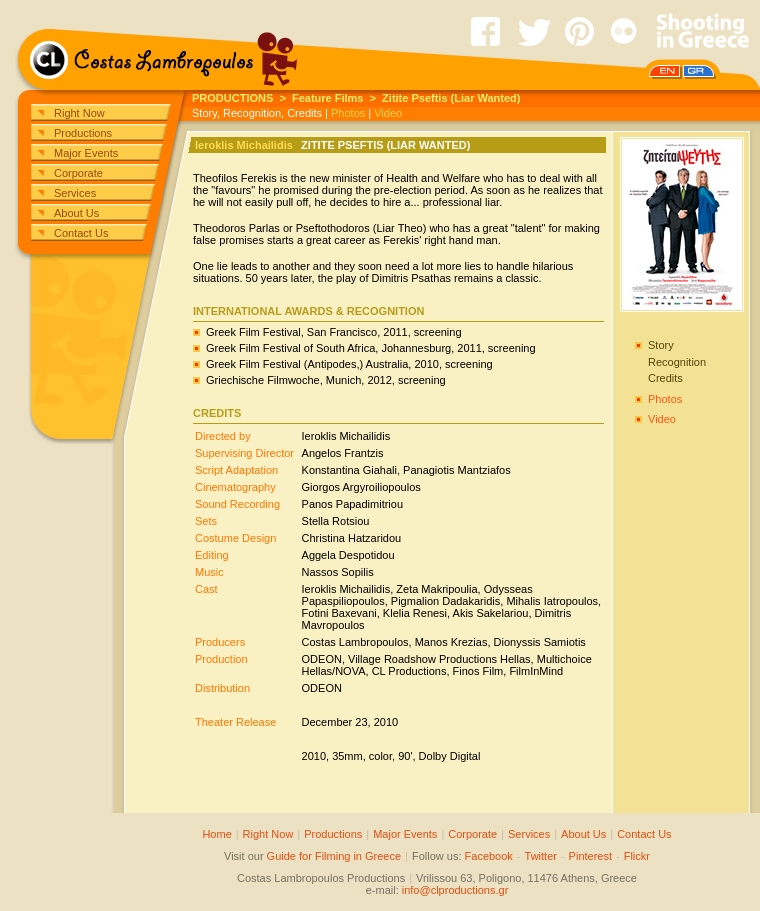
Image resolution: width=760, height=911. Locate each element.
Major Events (86, 153)
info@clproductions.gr (455, 890)
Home (216, 834)
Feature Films (328, 98)
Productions (83, 133)
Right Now (79, 113)
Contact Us (81, 233)
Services (75, 193)
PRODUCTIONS (232, 98)
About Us (76, 213)
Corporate (78, 173)
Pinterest (590, 856)
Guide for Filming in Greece (334, 856)
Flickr (637, 856)
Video (388, 113)
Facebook (489, 856)
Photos (348, 113)
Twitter (541, 856)
